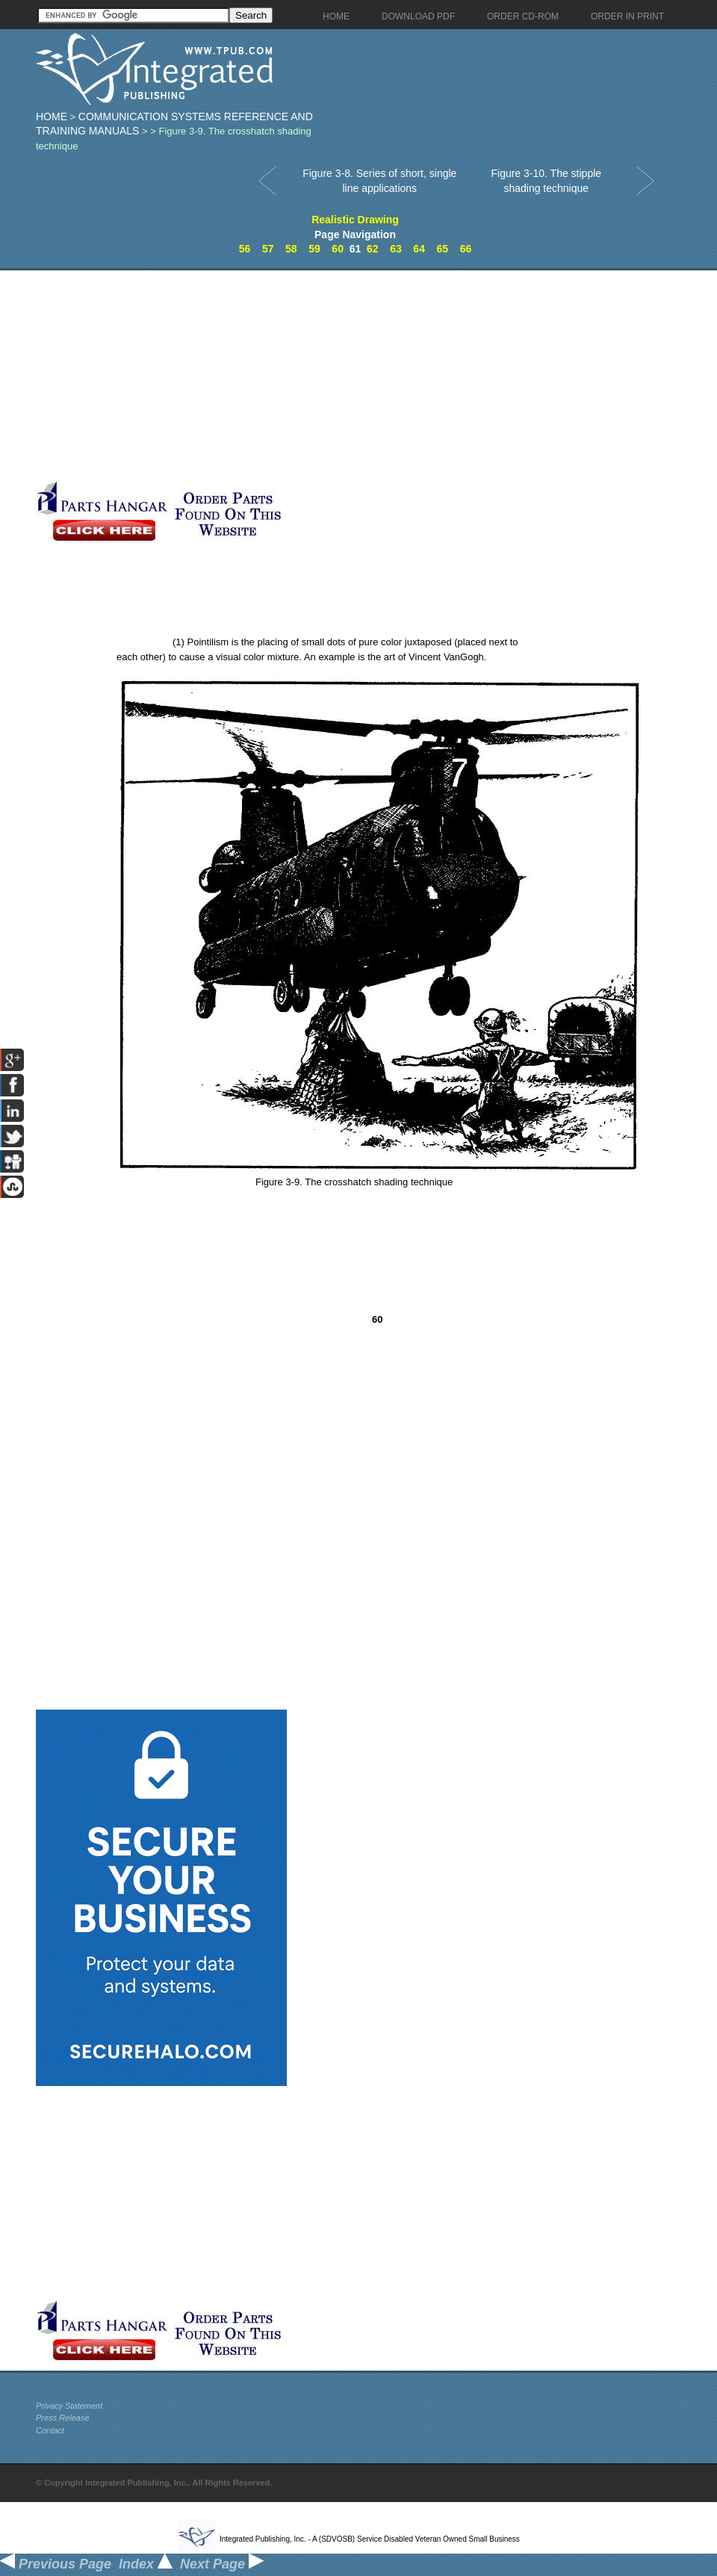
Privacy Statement (69, 2405)
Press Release (63, 2417)
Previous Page (55, 2564)
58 (291, 249)
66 (466, 249)
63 (396, 249)
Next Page (222, 2564)
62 (373, 249)
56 (245, 249)
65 (442, 249)
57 (268, 249)
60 (338, 249)
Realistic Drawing (355, 220)
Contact (50, 2430)
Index (146, 2564)
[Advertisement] (353, 374)
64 (419, 249)
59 (314, 249)
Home (51, 116)
